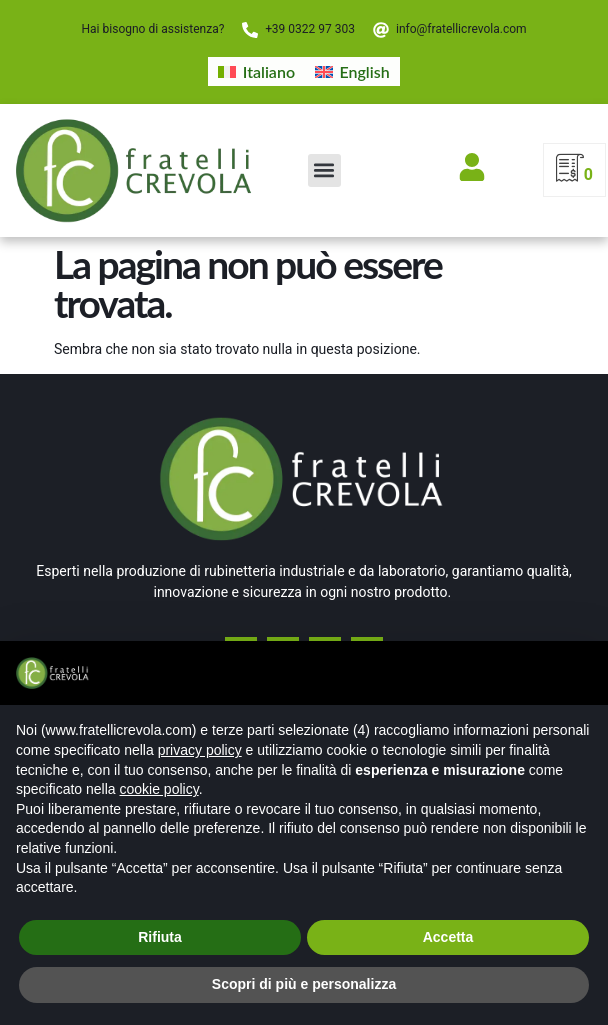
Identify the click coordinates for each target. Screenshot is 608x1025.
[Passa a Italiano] (256, 71)
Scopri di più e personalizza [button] (304, 984)
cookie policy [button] (159, 789)
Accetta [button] (448, 937)
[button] (324, 170)
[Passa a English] (352, 71)
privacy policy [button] (200, 750)
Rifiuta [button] (160, 937)
